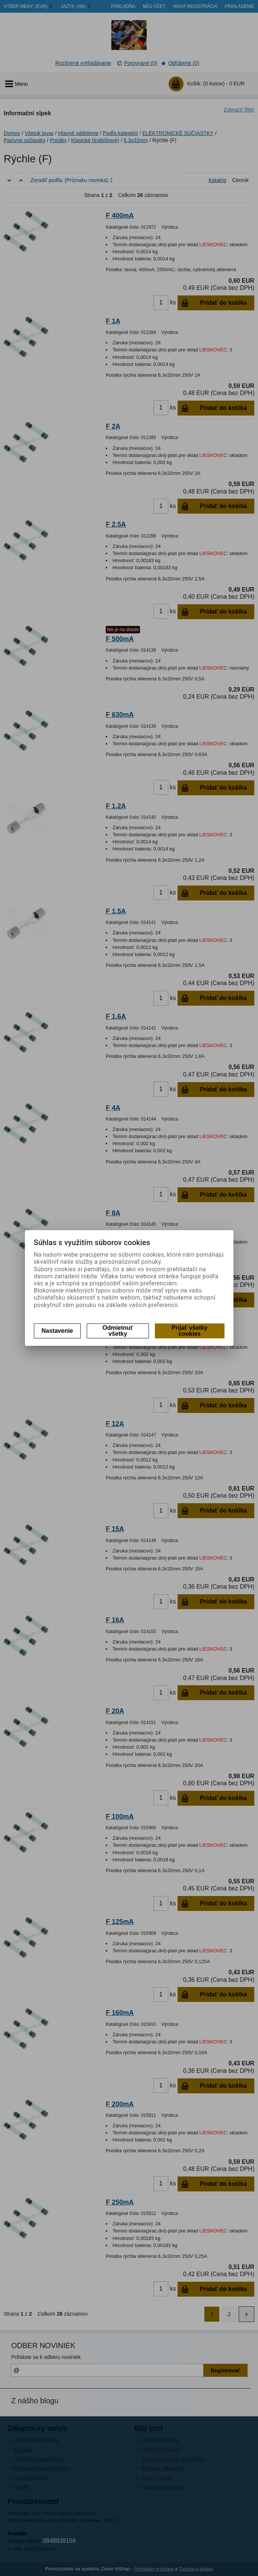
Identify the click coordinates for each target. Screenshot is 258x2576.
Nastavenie (57, 1331)
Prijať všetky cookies (190, 1331)
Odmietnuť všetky (117, 1331)
